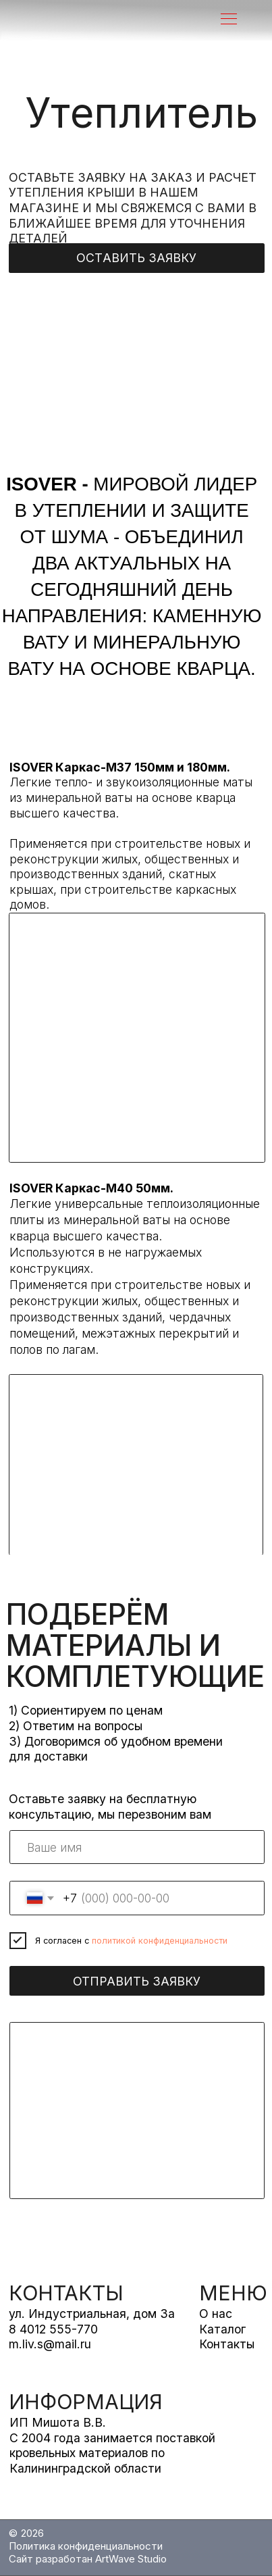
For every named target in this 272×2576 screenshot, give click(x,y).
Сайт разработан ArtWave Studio (88, 2558)
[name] (137, 1847)
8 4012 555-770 (53, 2329)
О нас (215, 2313)
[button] (137, 258)
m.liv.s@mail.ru (50, 2344)
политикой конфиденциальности (159, 1941)
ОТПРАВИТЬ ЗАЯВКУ (136, 1981)
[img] (103, 20)
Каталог (222, 2329)
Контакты (226, 2344)
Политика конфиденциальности (86, 2546)
